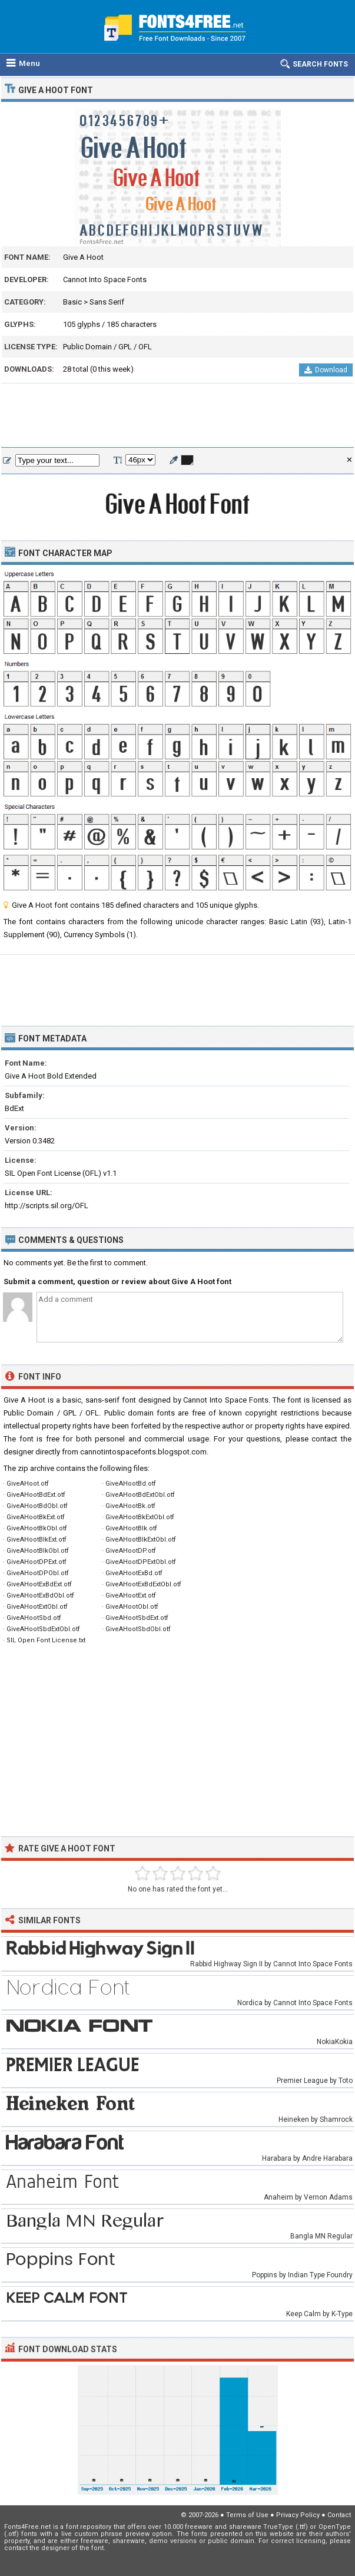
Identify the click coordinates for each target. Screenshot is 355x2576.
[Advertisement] (177, 415)
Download (325, 370)
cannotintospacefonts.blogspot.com (143, 1451)
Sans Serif (106, 301)
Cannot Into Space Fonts (105, 279)
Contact (339, 2515)
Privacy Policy (298, 2515)
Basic (72, 301)
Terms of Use (247, 2515)
